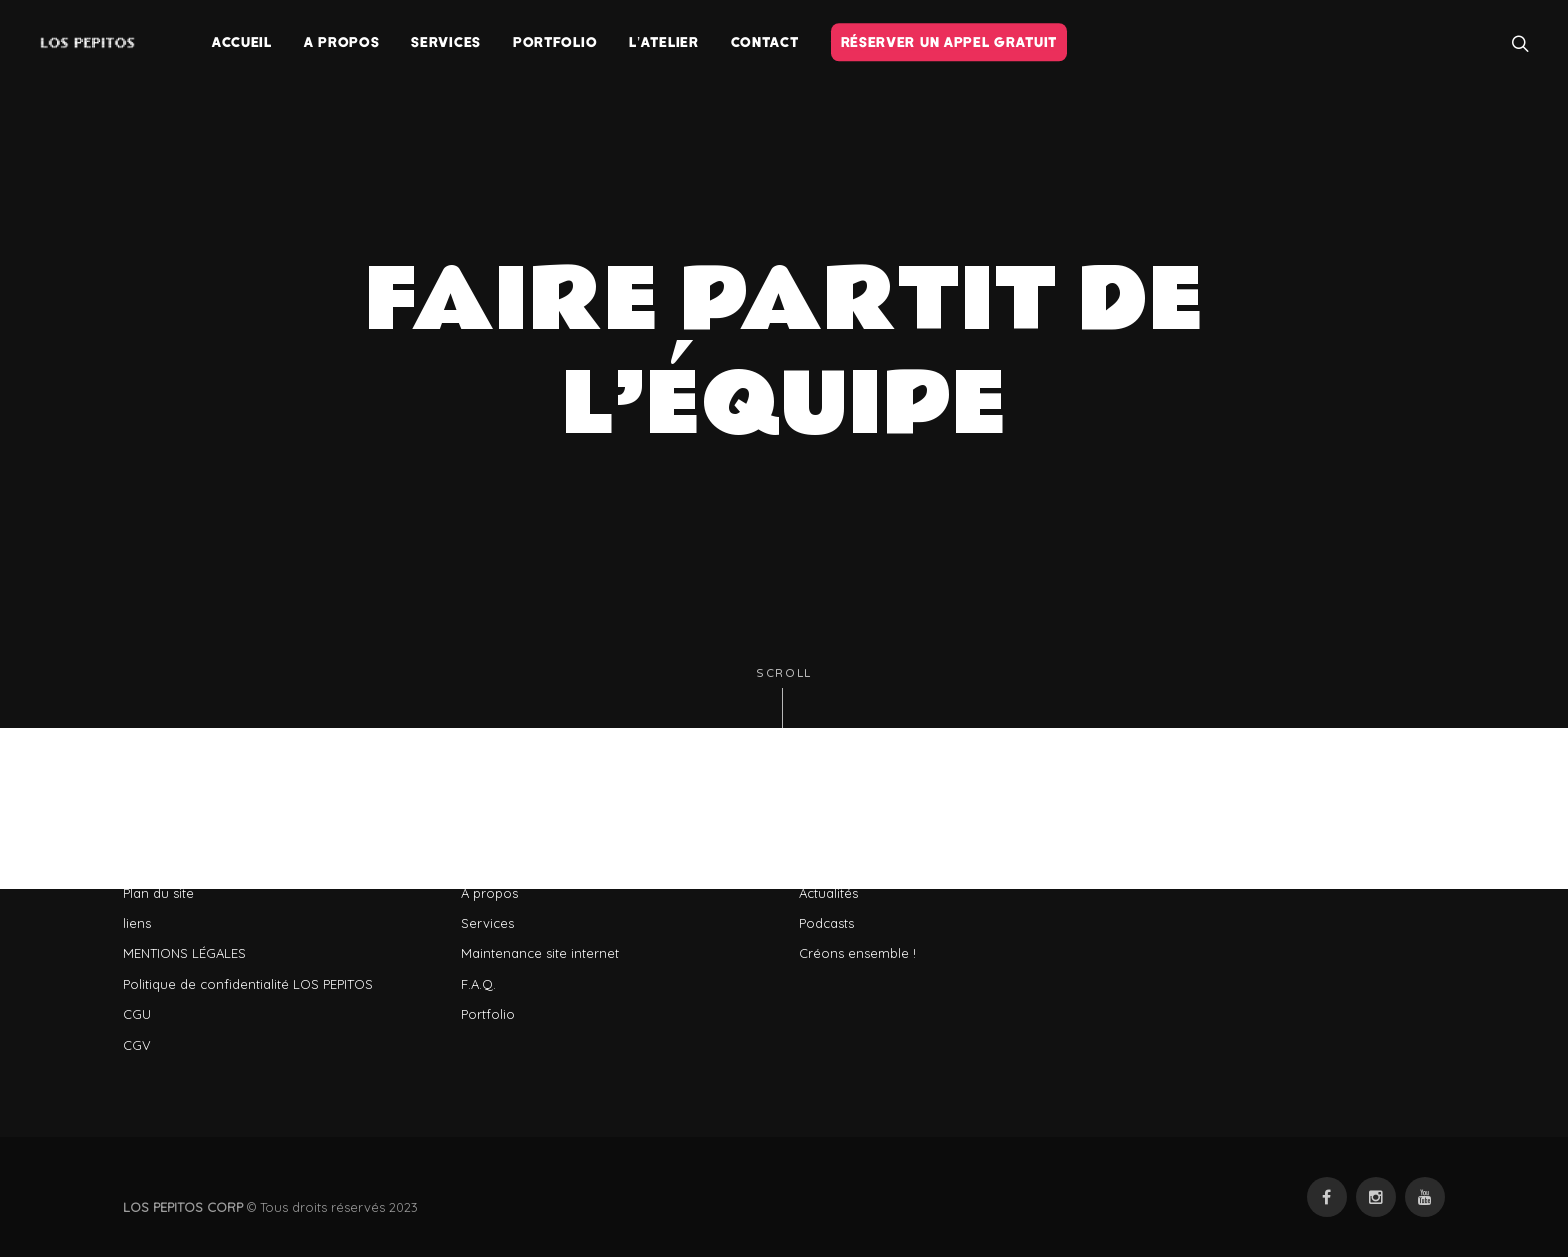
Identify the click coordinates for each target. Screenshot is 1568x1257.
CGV (137, 1045)
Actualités (828, 893)
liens (137, 923)
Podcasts (826, 923)
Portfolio (488, 1014)
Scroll (784, 697)
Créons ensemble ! (857, 953)
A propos (489, 893)
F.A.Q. (478, 984)
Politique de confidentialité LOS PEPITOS (248, 984)
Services (487, 923)
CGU (137, 1014)
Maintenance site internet (540, 953)
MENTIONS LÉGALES (184, 953)
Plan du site (158, 893)
